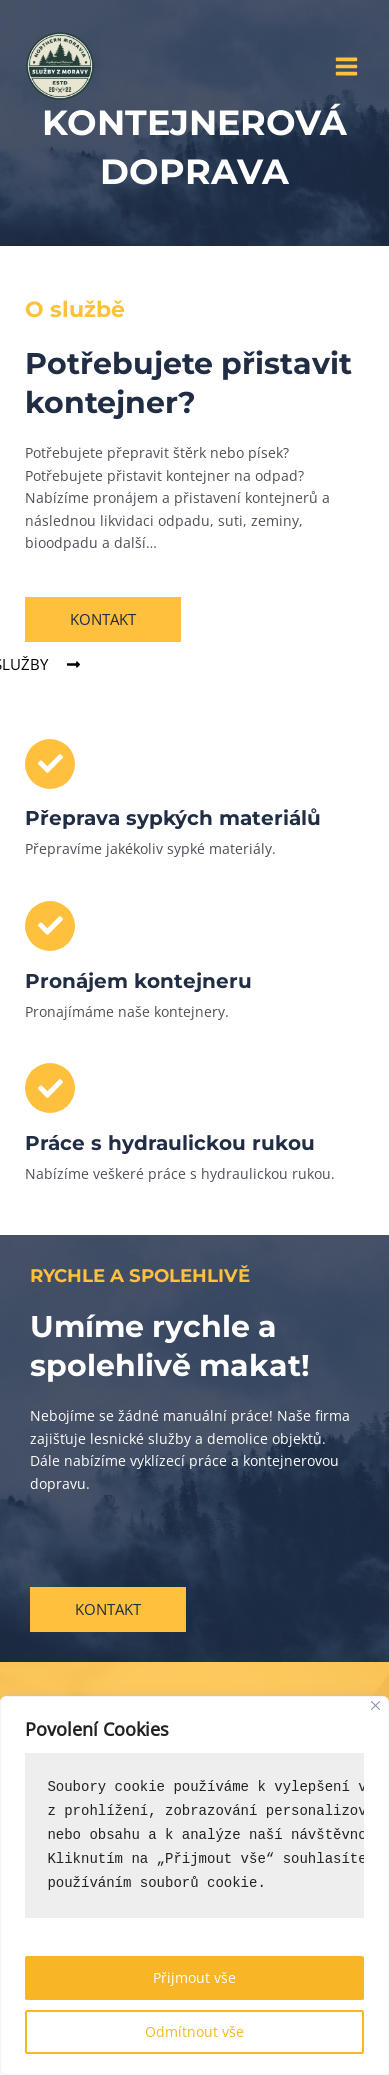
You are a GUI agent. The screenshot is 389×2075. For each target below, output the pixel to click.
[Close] (375, 1705)
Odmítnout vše (194, 2031)
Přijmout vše (194, 1977)
